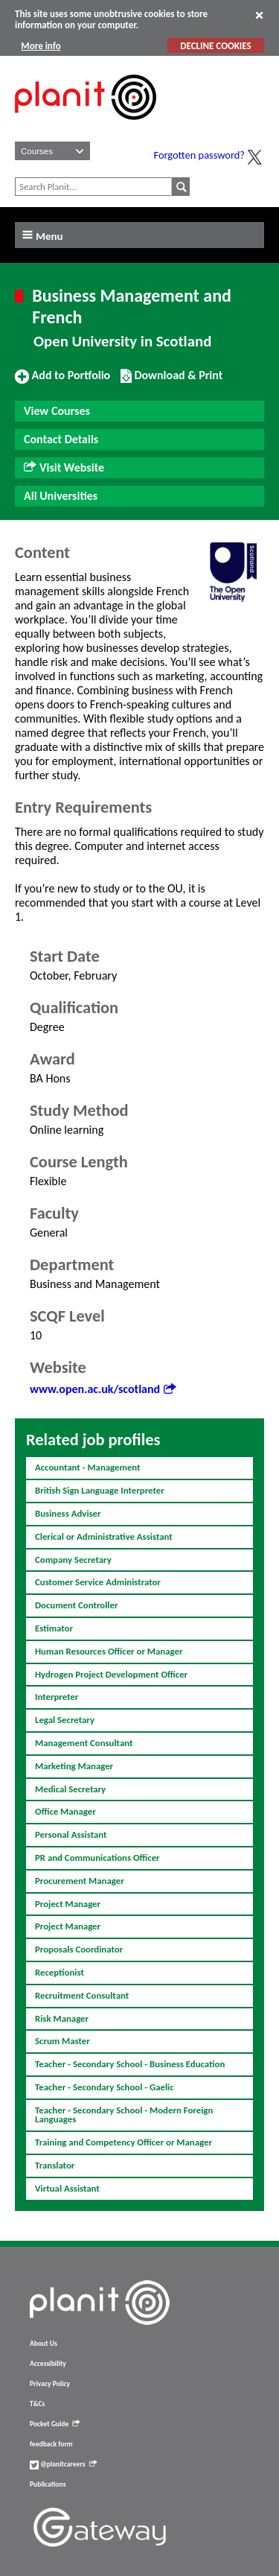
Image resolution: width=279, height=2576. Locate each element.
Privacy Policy (50, 2383)
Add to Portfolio (62, 381)
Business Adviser (68, 1513)
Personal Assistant (71, 1834)
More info (40, 45)
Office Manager (65, 1811)
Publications (47, 2484)
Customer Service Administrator (98, 1581)
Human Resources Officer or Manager (108, 1651)
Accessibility (48, 2363)
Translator (54, 2165)
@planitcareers (63, 2464)
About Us (43, 2343)
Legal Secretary (64, 1719)
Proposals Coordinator (79, 1949)
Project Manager (67, 1903)
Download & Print (171, 381)
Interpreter (56, 1696)
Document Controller (76, 1605)
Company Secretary (73, 1559)
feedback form (51, 2444)
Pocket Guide (55, 2424)
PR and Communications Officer (97, 1857)
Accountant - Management (88, 1467)
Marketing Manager (74, 1765)
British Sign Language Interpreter (99, 1490)
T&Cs (37, 2403)
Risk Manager (62, 2018)
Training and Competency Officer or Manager (123, 2142)
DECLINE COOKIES (215, 45)
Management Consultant (83, 1742)
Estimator (54, 1628)
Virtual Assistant (67, 2188)
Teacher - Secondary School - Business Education (130, 2063)
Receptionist (59, 1972)
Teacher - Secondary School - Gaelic (104, 2087)
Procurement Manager (79, 1880)
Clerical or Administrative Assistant (104, 1536)
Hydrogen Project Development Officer (111, 1674)
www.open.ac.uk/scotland (103, 1389)
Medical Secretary (70, 1789)
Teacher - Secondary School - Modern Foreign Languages (124, 2114)
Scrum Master (62, 2040)
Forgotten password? (199, 155)
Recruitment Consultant (82, 1995)
